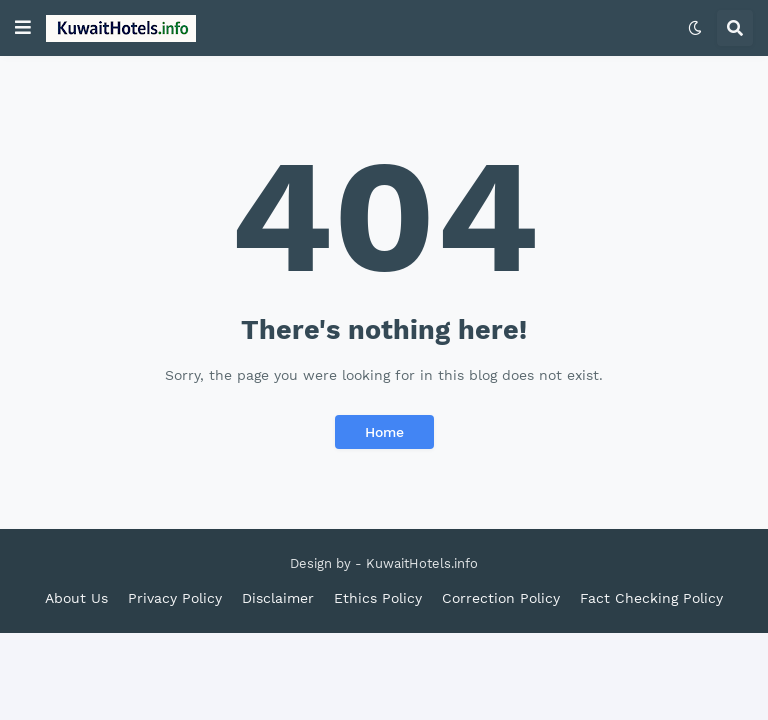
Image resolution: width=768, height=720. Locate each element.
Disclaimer (278, 598)
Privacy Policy (175, 598)
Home (384, 432)
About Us (76, 598)
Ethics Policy (378, 598)
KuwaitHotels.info (422, 563)
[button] (23, 28)
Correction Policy (501, 598)
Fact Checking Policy (651, 598)
